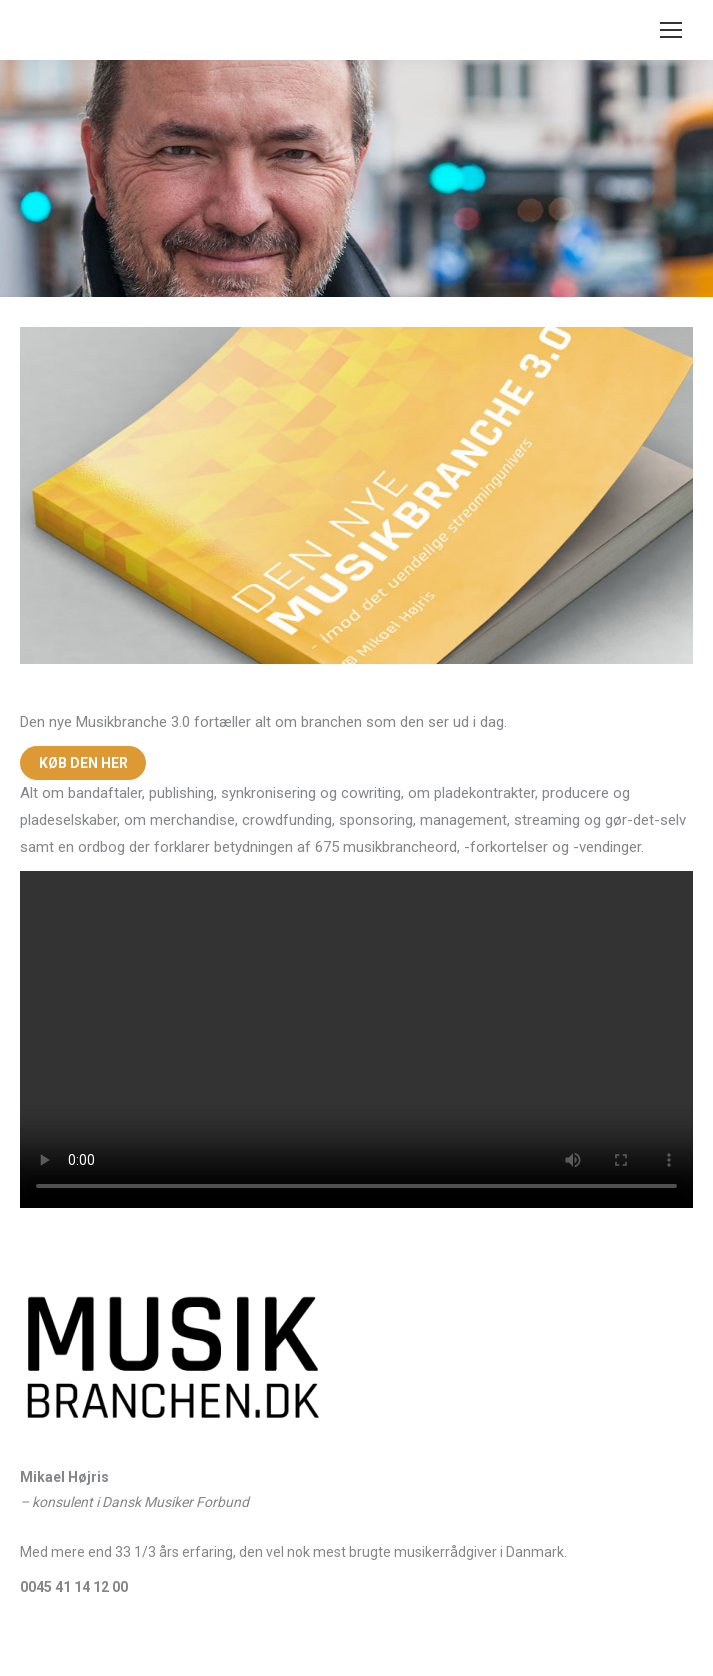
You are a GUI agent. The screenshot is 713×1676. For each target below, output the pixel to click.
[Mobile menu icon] (671, 30)
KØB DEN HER (83, 763)
